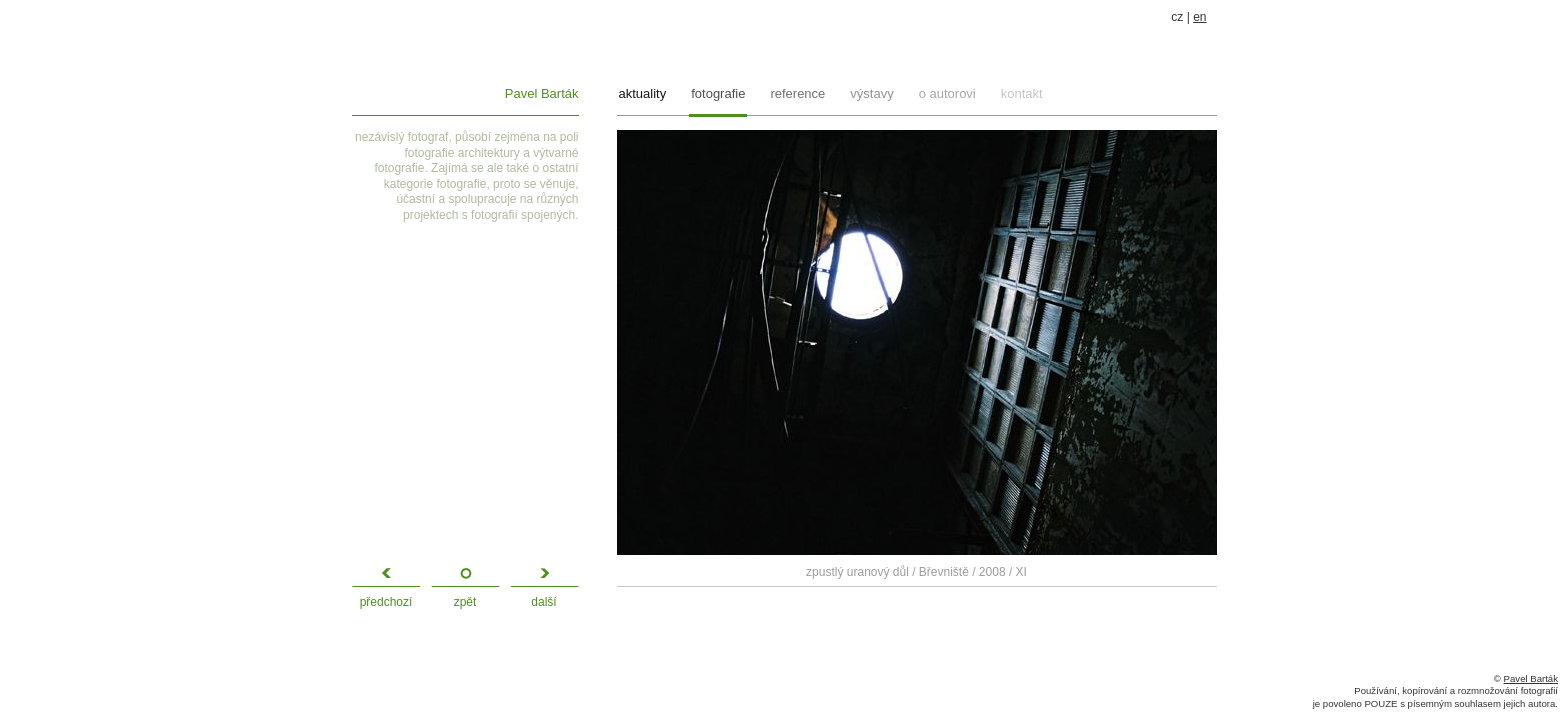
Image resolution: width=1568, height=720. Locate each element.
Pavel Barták (542, 93)
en (1199, 17)
